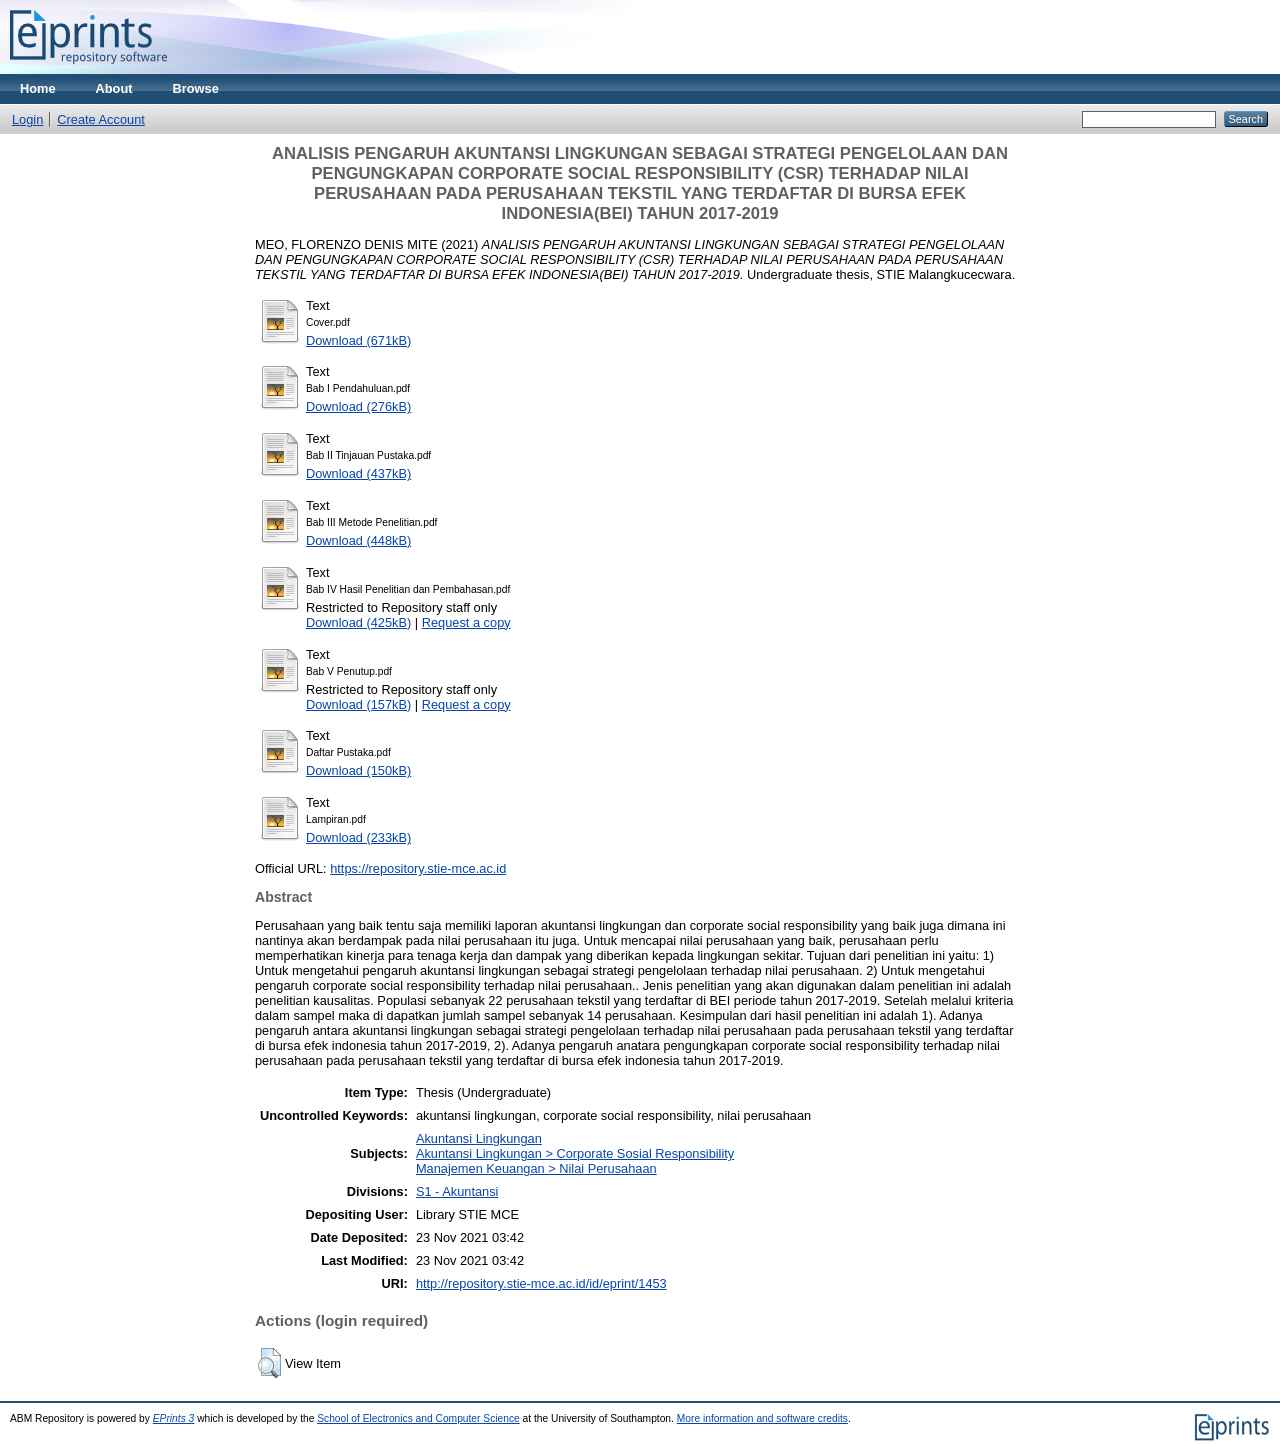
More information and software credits (762, 1418)
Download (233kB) (358, 837)
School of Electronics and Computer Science (418, 1418)
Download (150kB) (358, 770)
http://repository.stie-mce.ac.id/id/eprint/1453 (541, 1283)
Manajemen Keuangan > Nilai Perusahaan (536, 1168)
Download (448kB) (358, 540)
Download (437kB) (358, 473)
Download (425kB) (358, 622)
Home (38, 88)
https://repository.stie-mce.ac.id (418, 868)
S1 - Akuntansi (457, 1191)
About (114, 88)
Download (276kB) (358, 406)
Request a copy (466, 622)
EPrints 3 (174, 1418)
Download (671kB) (358, 340)
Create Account (101, 119)
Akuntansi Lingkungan (479, 1138)
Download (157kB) (358, 704)
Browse (196, 88)
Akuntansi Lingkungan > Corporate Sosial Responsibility (575, 1153)
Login (27, 119)
